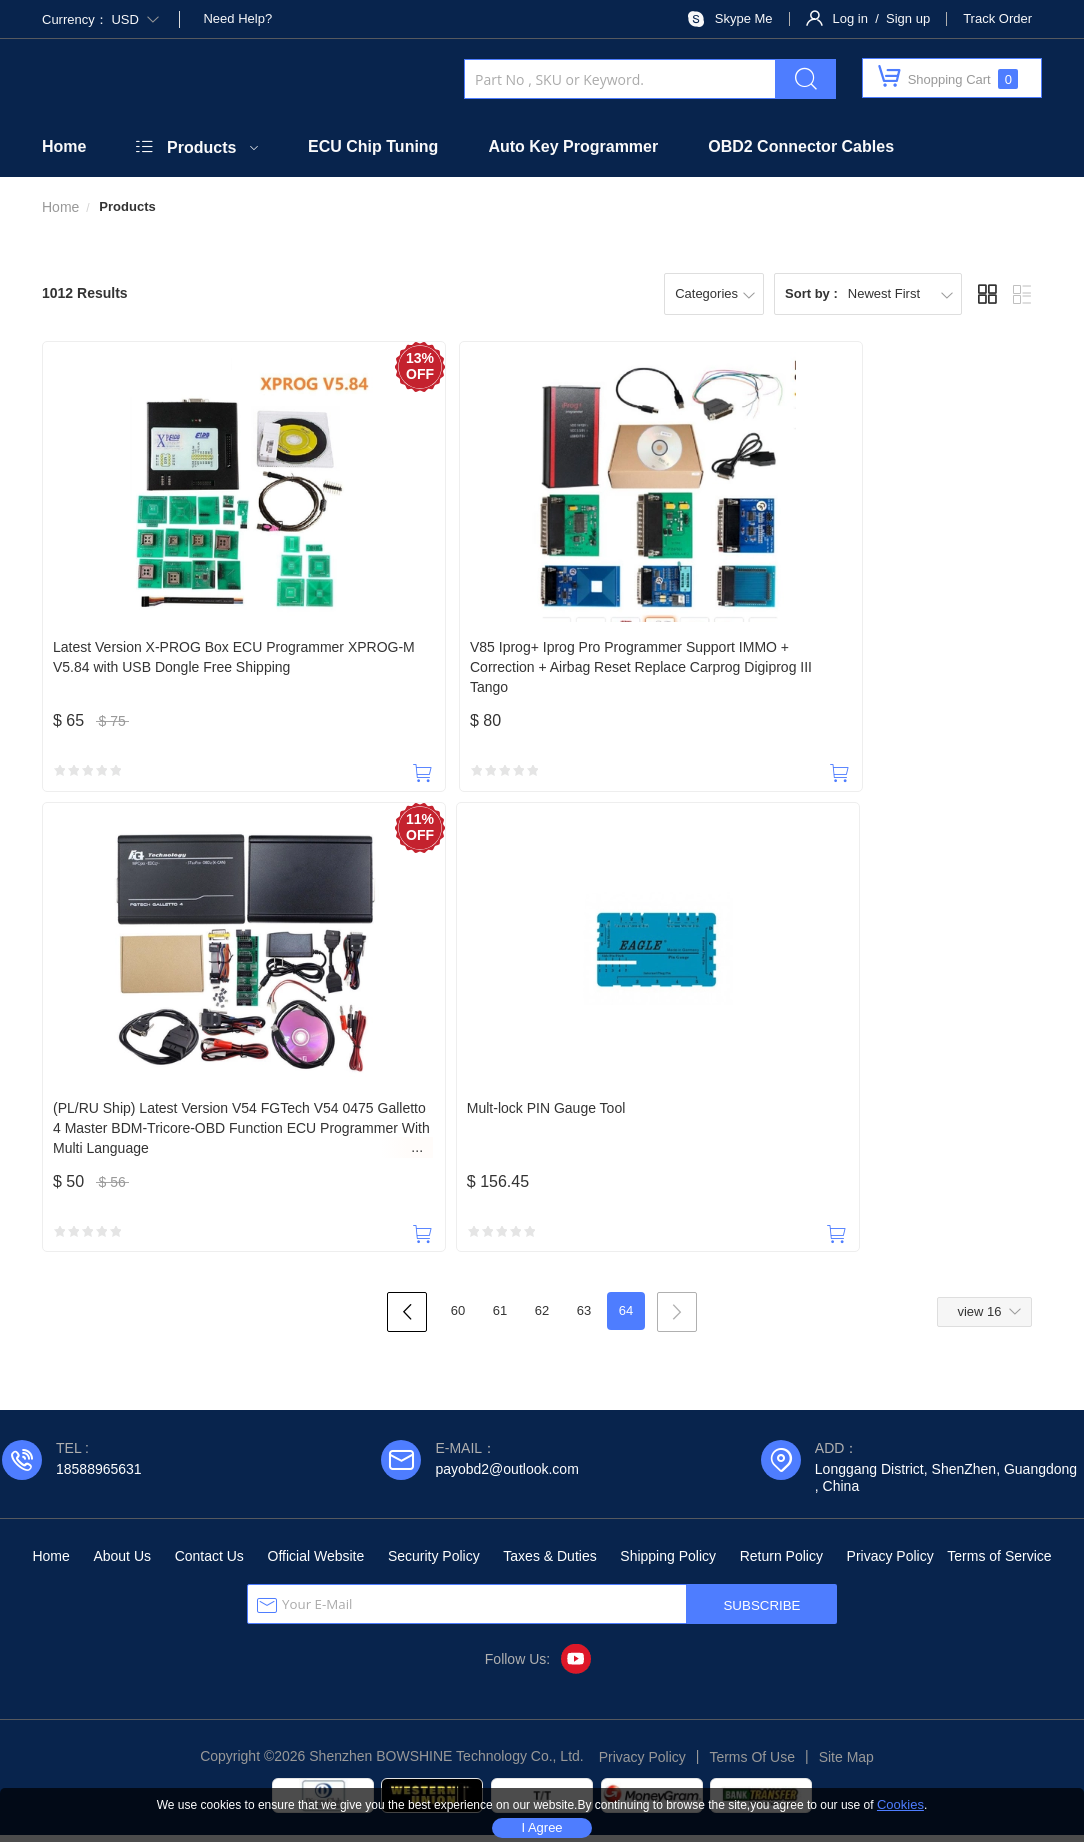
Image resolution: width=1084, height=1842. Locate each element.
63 (584, 1317)
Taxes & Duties (549, 1563)
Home (64, 146)
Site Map (846, 1764)
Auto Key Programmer (573, 146)
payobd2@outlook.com (506, 1476)
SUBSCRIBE (761, 1612)
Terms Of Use (752, 1764)
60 (458, 1317)
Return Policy (781, 1563)
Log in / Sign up (882, 18)
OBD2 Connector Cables (801, 146)
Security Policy (434, 1563)
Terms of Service (999, 1563)
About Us (122, 1563)
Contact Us (209, 1563)
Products (201, 147)
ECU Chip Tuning (373, 146)
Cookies (900, 1804)
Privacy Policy (890, 1563)
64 (626, 1317)
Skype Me (744, 18)
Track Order (997, 18)
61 (500, 1317)
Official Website (316, 1563)
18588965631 (99, 1476)
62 (542, 1317)
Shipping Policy (668, 1563)
